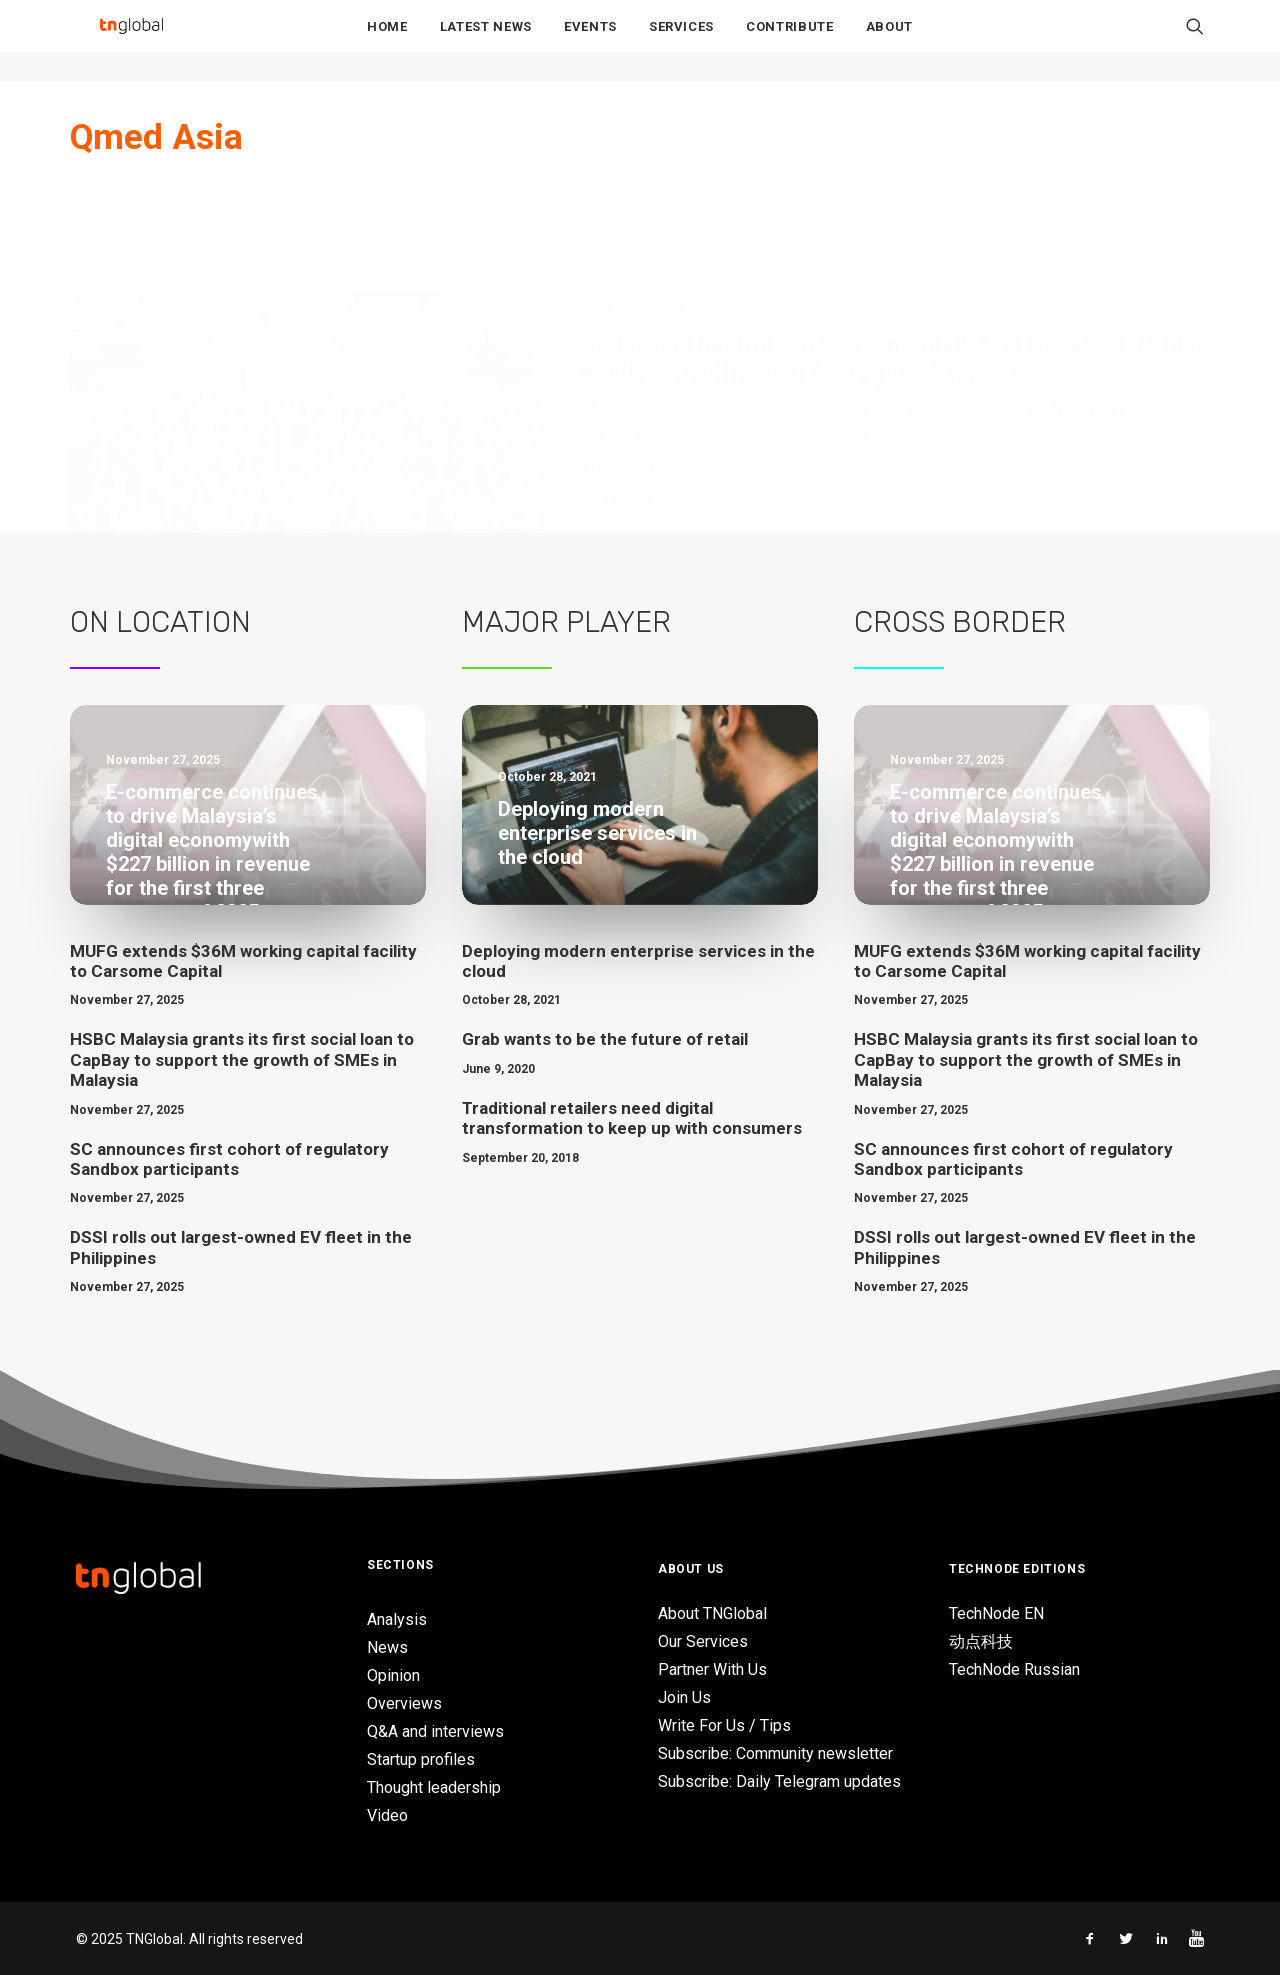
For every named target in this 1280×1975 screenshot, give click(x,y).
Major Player (566, 622)
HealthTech (653, 210)
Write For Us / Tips (724, 1725)
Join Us (684, 1697)
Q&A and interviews (435, 1731)
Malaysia (716, 210)
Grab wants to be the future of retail (605, 1039)
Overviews (404, 1703)
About (889, 41)
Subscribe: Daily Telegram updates (779, 1781)
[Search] (1195, 41)
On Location (160, 622)
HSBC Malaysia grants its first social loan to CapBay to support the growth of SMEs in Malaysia (242, 1059)
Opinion (393, 1675)
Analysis (397, 1619)
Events (590, 41)
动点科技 (981, 1641)
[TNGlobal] (131, 41)
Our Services (703, 1641)
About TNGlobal (712, 1613)
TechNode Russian (1014, 1669)
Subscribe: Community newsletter (775, 1753)
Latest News (486, 41)
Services (681, 41)
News (597, 210)
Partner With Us (712, 1669)
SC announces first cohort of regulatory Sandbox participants (229, 1159)
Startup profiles (421, 1759)
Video (387, 1815)
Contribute (790, 41)
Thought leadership (434, 1787)
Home (387, 41)
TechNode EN (996, 1613)
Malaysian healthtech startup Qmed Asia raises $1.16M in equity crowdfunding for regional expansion (895, 260)
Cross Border (960, 622)
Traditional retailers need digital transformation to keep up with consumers (632, 1118)
